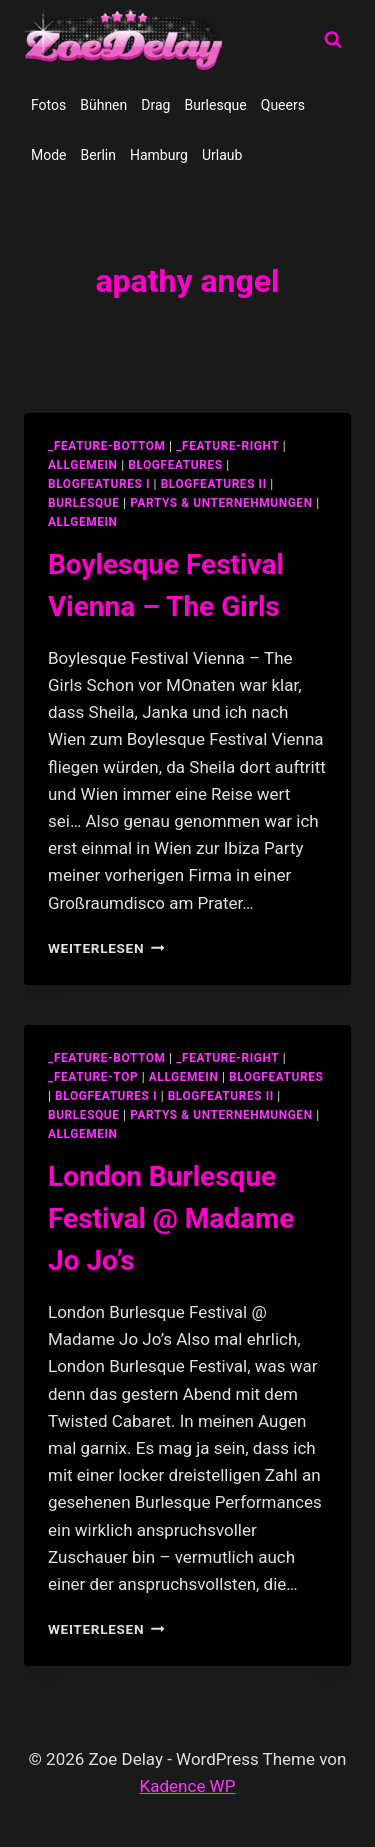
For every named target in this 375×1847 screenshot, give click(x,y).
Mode (49, 155)
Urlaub (222, 155)
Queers (283, 105)
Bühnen (103, 105)
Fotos (48, 105)
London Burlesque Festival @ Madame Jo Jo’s (171, 1218)
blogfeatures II (214, 484)
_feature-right (227, 446)
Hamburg (159, 155)
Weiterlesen (106, 948)
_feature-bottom (107, 446)
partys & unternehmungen (221, 503)
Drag (155, 105)
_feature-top (93, 1077)
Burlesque (215, 105)
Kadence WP (188, 1786)
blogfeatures (175, 465)
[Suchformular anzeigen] (333, 40)
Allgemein (83, 522)
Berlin (98, 155)
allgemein (83, 465)
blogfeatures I (99, 484)
